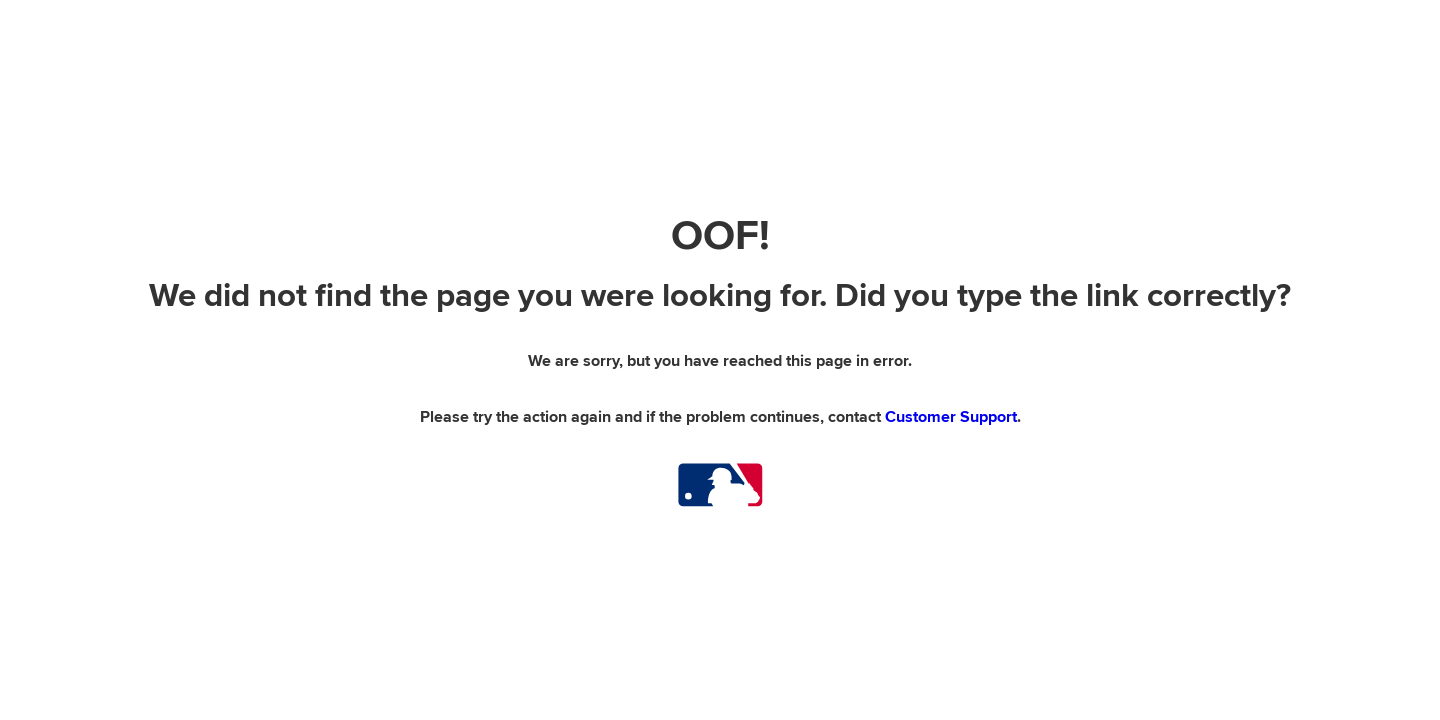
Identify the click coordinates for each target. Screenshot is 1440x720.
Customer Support (951, 417)
